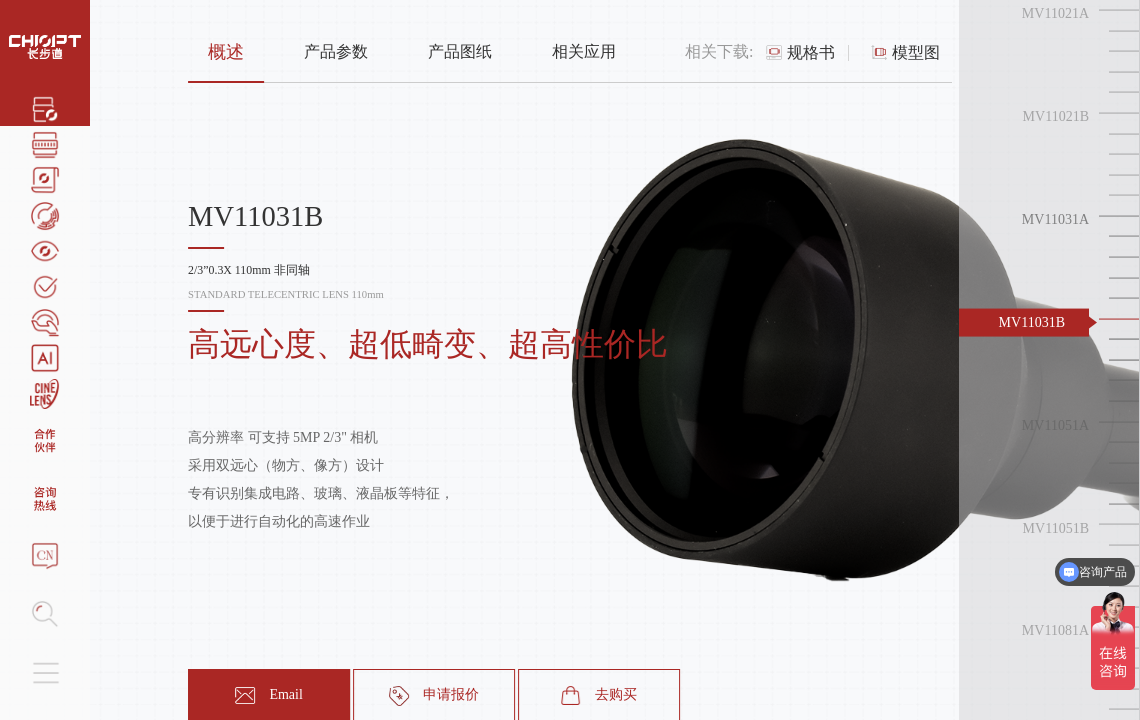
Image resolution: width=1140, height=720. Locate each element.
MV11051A (1055, 424)
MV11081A (1055, 630)
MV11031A (1055, 219)
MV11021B (1056, 116)
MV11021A (1055, 13)
